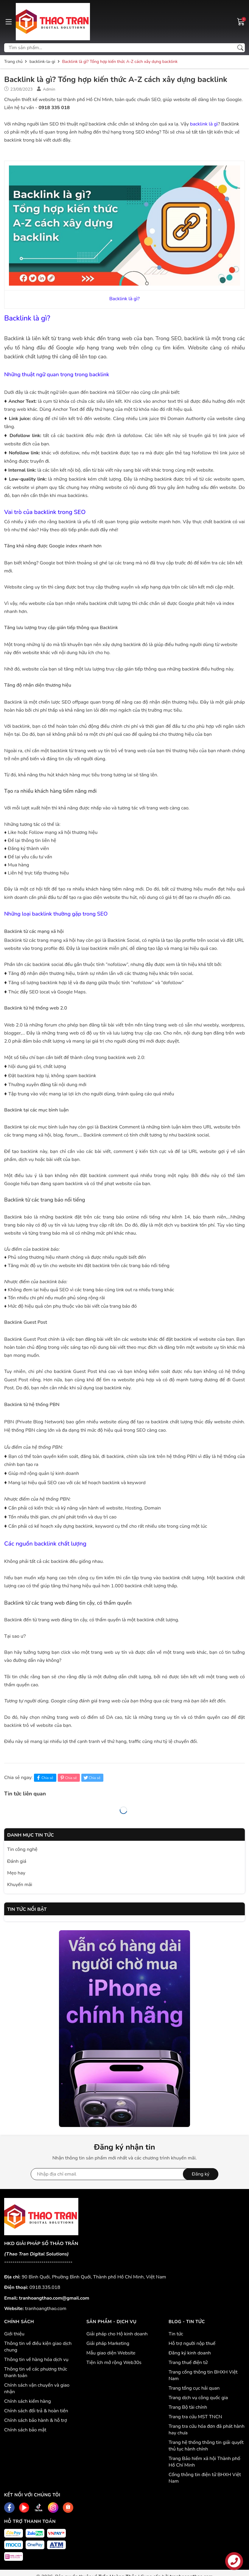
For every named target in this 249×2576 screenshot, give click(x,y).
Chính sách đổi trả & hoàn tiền (36, 2411)
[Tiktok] (38, 2507)
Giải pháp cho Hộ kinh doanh (117, 2334)
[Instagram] (53, 2507)
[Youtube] (24, 2507)
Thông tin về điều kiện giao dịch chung (37, 2346)
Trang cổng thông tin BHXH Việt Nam (203, 2375)
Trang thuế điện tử (188, 2362)
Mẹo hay (16, 1873)
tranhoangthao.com (45, 2308)
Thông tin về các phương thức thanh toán (35, 2372)
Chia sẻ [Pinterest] (68, 1777)
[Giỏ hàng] (241, 21)
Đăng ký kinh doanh (190, 2353)
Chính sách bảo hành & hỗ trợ (35, 2420)
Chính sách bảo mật (25, 2430)
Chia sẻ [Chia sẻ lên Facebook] (44, 1777)
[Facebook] (9, 2507)
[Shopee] (68, 2507)
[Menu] (8, 21)
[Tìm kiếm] (240, 47)
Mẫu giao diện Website (111, 2353)
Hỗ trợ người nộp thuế (192, 2343)
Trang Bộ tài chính (188, 2407)
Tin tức (176, 2334)
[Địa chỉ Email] (124, 2174)
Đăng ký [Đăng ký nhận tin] (200, 2174)
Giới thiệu (14, 2334)
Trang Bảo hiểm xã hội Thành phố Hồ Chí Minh (204, 2461)
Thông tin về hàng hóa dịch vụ (36, 2359)
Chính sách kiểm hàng (27, 2401)
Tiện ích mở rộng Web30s (113, 2362)
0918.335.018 (44, 2287)
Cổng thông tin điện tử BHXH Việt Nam (205, 2477)
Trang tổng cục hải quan (194, 2388)
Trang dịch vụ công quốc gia (198, 2397)
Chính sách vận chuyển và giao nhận (36, 2388)
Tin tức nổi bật (27, 1909)
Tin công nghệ (22, 1849)
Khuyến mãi (19, 1884)
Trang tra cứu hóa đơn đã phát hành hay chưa (207, 2429)
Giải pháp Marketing (107, 2343)
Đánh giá (16, 1861)
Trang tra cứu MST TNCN (195, 2417)
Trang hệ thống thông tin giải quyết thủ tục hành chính (206, 2445)
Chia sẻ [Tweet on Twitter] (91, 1777)
